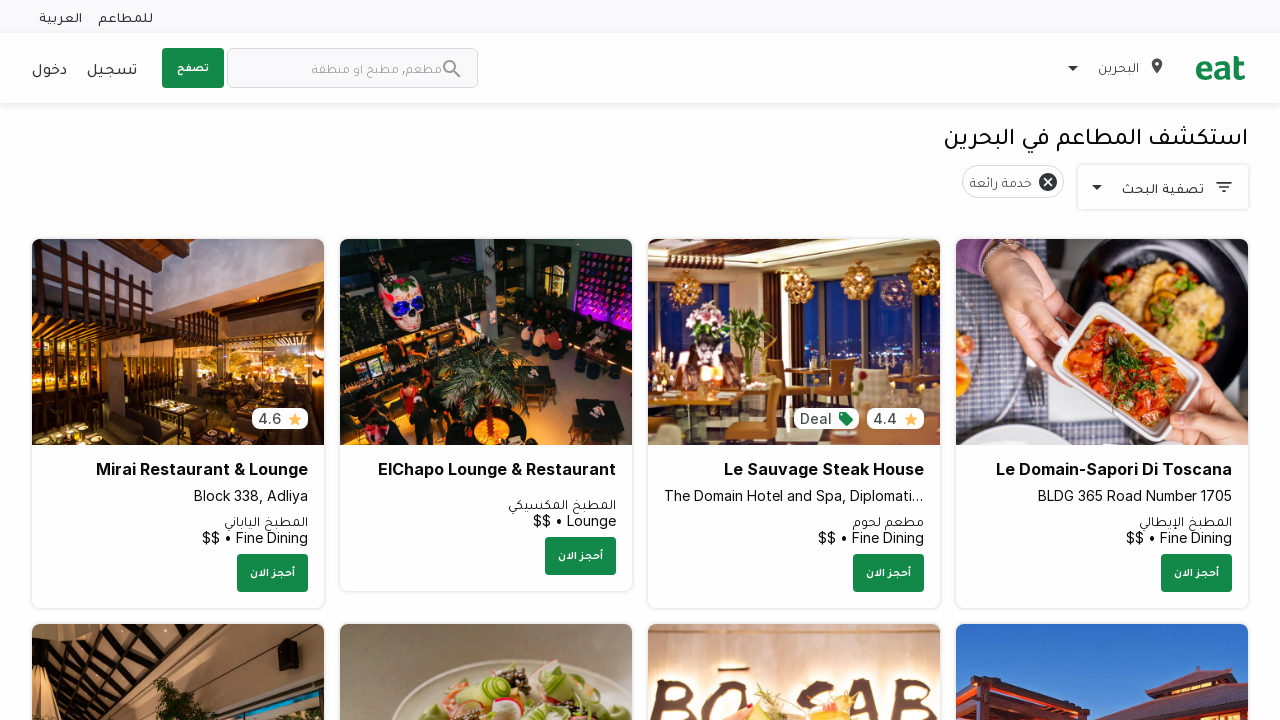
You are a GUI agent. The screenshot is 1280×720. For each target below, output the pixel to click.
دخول (49, 68)
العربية (60, 16)
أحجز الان (1196, 572)
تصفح (193, 67)
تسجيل (112, 68)
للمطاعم (125, 16)
